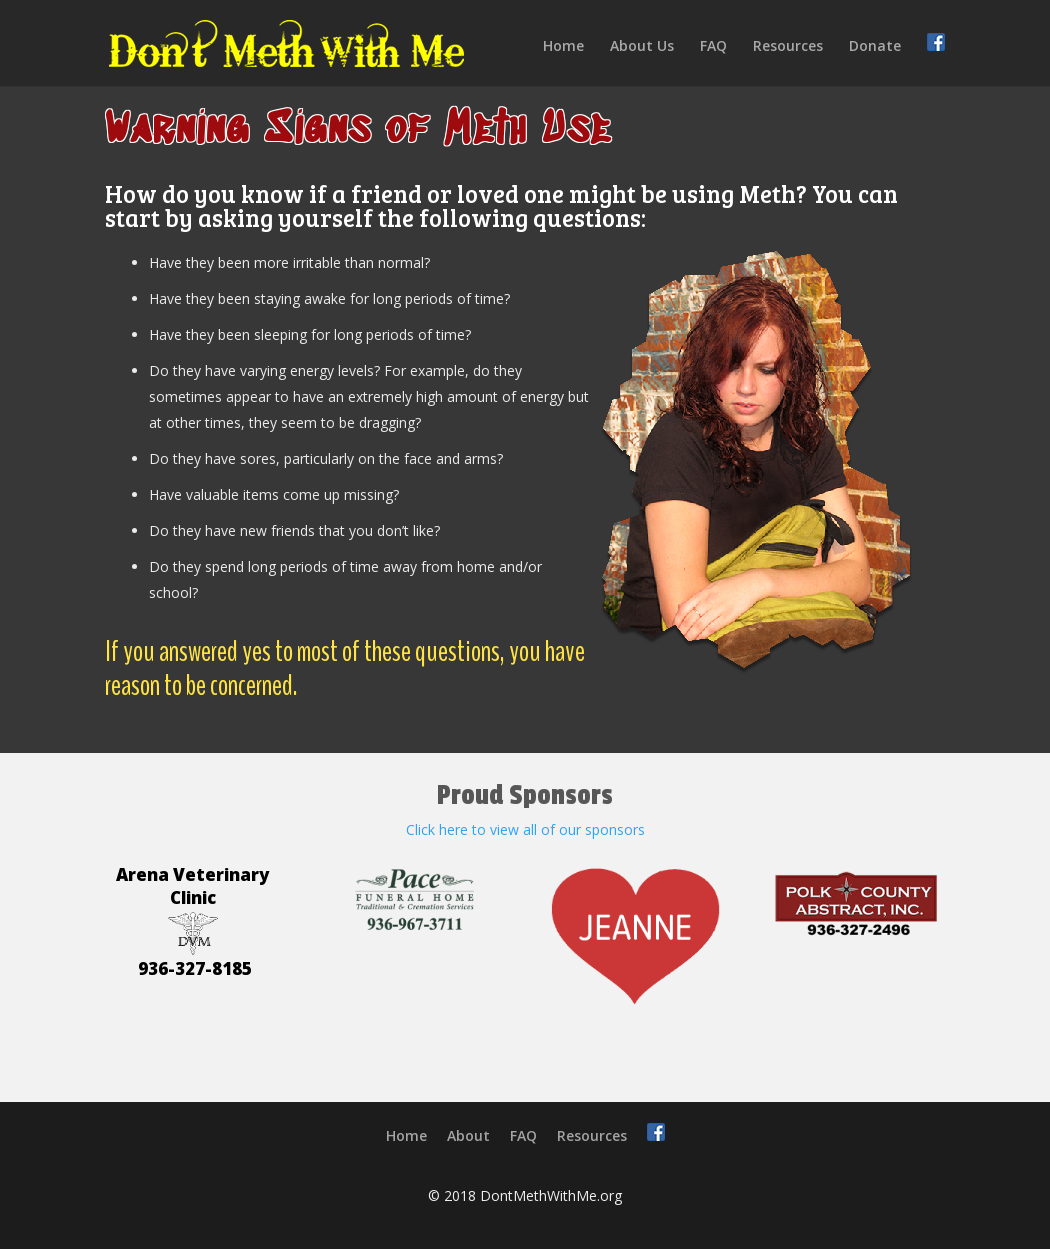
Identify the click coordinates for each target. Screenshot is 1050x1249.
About (468, 1135)
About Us (642, 47)
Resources (788, 47)
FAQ (713, 47)
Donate (875, 47)
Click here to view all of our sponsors (525, 829)
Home (563, 47)
